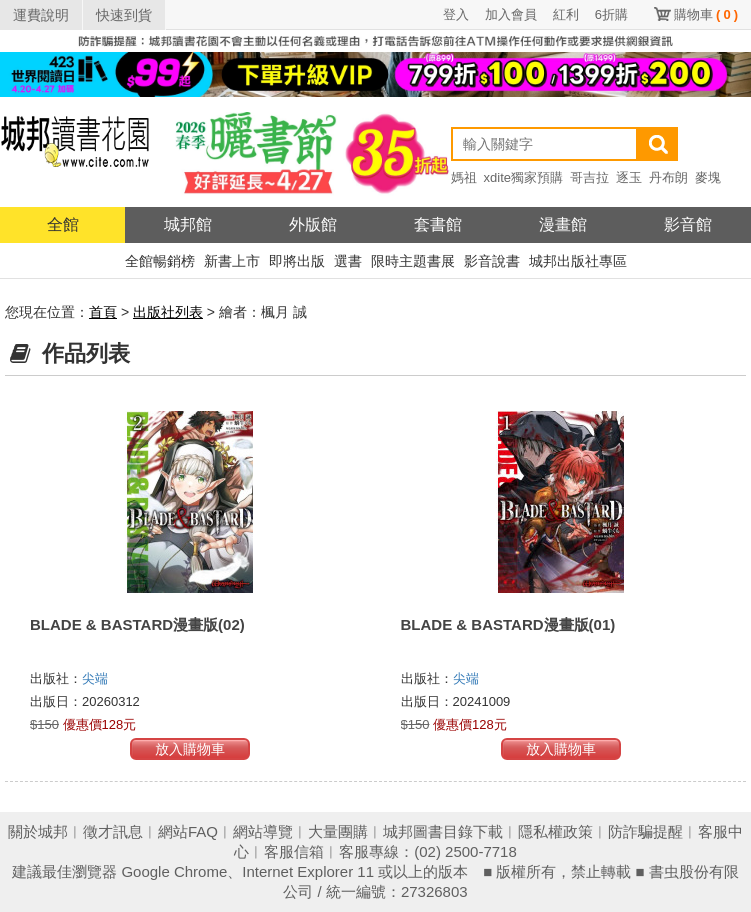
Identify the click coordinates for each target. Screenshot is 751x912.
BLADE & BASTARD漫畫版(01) (508, 624)
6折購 (611, 14)
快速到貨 (124, 15)
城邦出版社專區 (578, 261)
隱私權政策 (555, 831)
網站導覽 (263, 831)
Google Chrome (174, 871)
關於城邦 (38, 831)
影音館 (688, 224)
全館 (63, 224)
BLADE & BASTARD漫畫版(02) (137, 624)
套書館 (438, 224)
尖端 (95, 678)
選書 (348, 261)
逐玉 (629, 177)
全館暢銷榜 (160, 261)
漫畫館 (563, 224)
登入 (456, 14)
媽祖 (464, 177)
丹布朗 (668, 177)
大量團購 (338, 831)
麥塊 (708, 177)
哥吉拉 (589, 177)
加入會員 (511, 14)
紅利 (566, 14)
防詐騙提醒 (645, 831)
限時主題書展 (413, 261)
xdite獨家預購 (523, 177)
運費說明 (41, 15)
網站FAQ (188, 831)
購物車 (706, 14)
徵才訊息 (113, 831)
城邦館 (188, 224)
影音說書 (492, 261)
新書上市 (232, 261)
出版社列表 (168, 312)
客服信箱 (294, 851)
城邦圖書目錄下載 (443, 831)
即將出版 (297, 261)
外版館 (313, 224)
